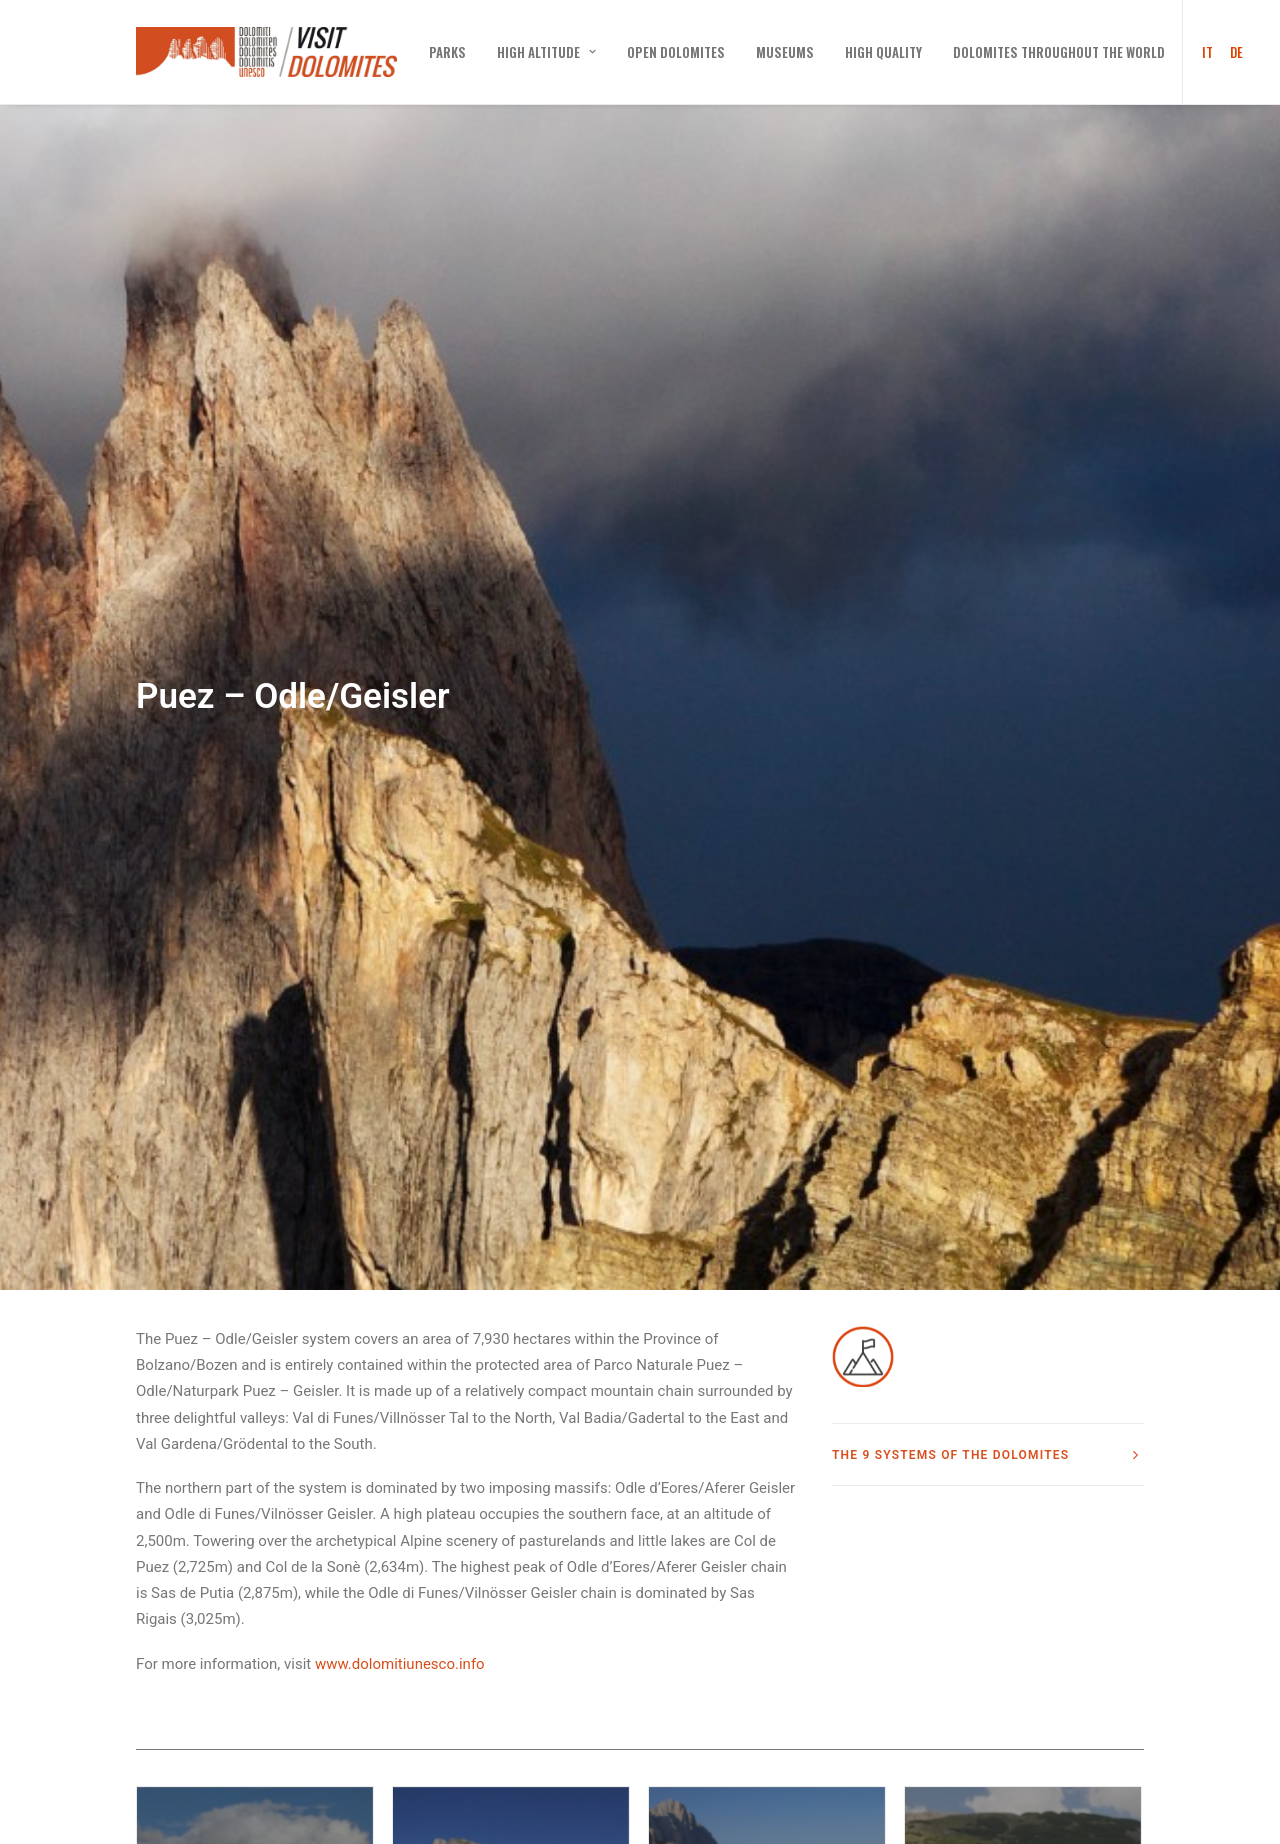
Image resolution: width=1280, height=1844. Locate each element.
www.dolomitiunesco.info (400, 1496)
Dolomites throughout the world (1059, 52)
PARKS (447, 52)
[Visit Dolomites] (266, 52)
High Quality (883, 52)
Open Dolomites (676, 52)
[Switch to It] (1201, 52)
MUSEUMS (785, 52)
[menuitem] (447, 52)
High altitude (546, 52)
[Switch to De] (1233, 52)
